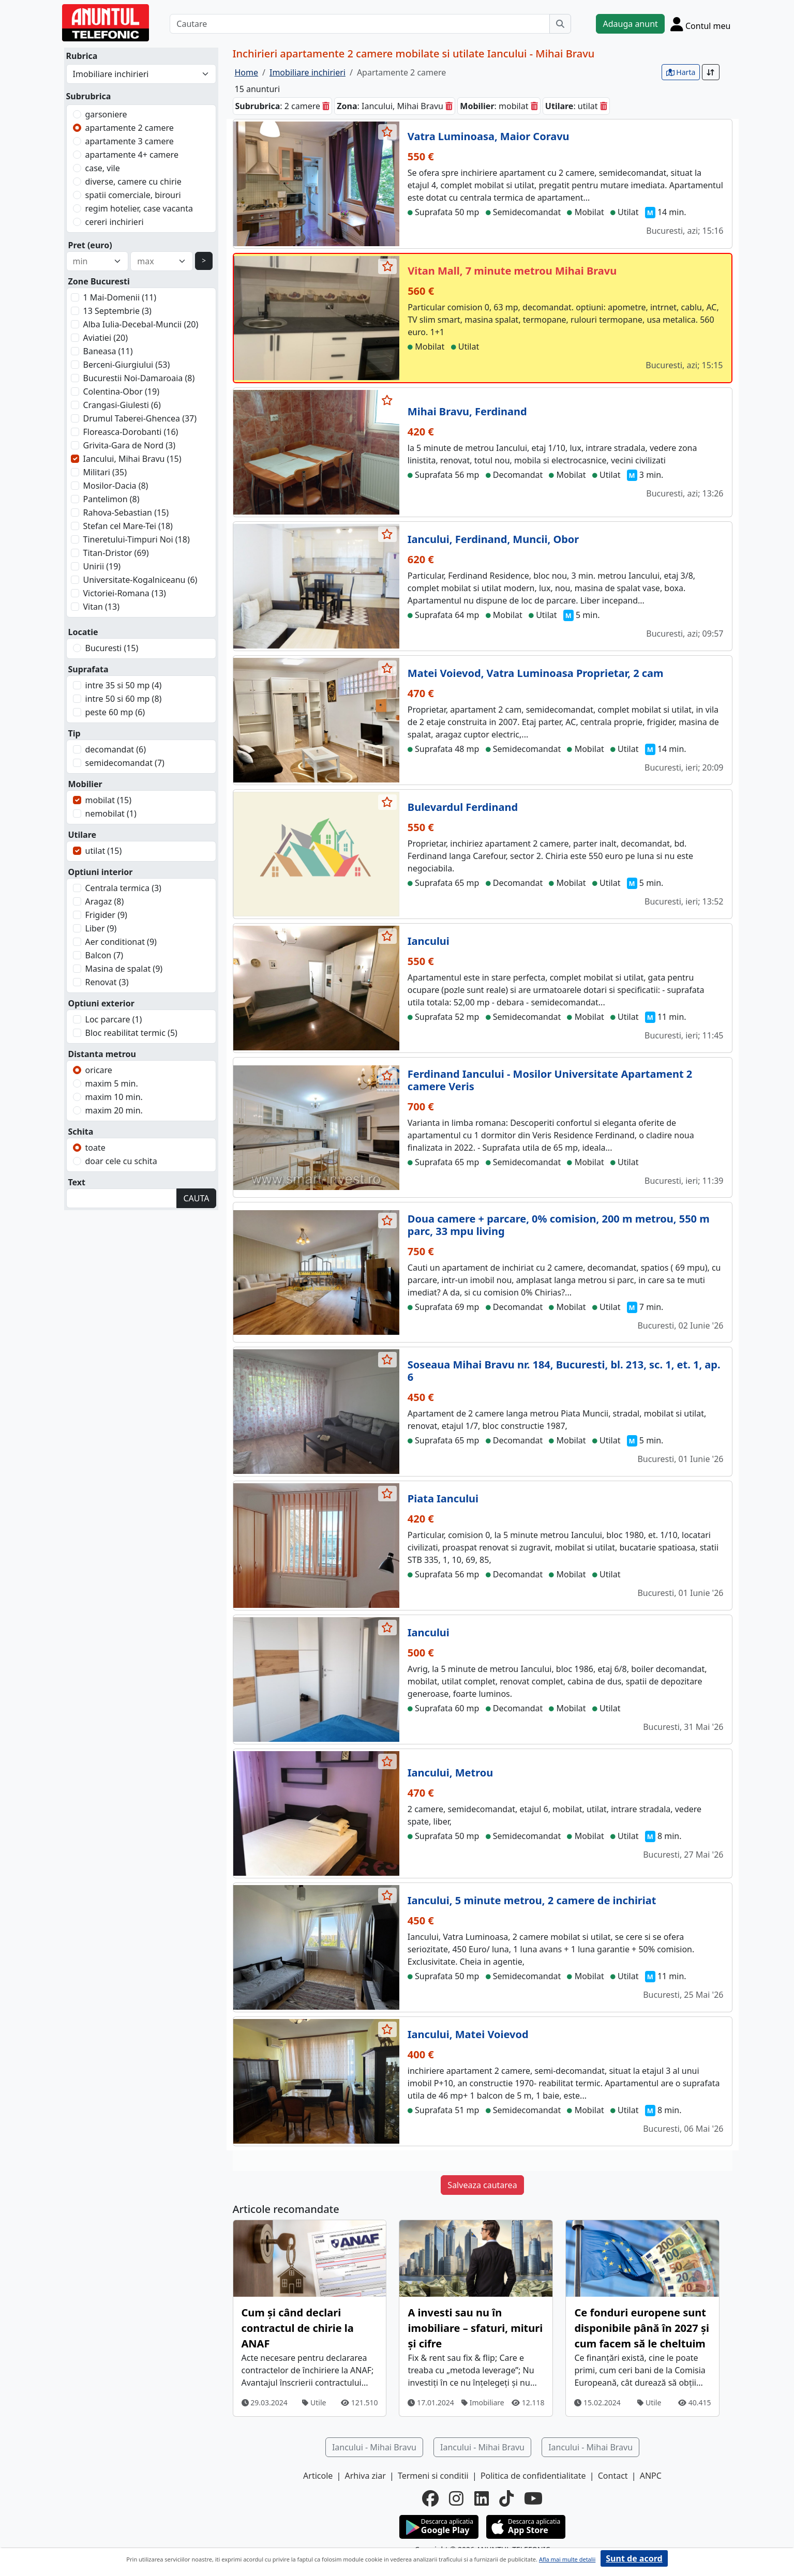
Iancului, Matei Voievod (468, 2034)
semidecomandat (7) (124, 763)
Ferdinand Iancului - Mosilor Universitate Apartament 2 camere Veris (550, 1080)
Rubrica (82, 56)
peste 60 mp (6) (115, 712)
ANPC (651, 2475)
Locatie (83, 632)
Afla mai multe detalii (567, 2559)
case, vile (102, 168)
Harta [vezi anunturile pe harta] (681, 72)
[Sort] (711, 72)
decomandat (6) (115, 749)
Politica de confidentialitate (533, 2475)
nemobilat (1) (111, 813)
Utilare (82, 834)
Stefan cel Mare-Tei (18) (128, 526)
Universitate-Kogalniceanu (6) (140, 579)
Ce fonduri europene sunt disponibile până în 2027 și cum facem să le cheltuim (641, 2328)
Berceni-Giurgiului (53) (126, 364)
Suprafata (88, 669)
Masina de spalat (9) (124, 968)
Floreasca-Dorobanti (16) (130, 432)
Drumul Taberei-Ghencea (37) (140, 418)
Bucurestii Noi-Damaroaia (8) (139, 378)
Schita (81, 1131)
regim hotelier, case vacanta (139, 208)
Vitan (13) (101, 606)
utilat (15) (103, 850)
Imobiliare (482, 2402)
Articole (318, 2475)
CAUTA (196, 1198)
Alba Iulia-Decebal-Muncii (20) (141, 324)
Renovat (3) (107, 982)
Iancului (429, 941)
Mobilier (85, 784)
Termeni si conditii (433, 2475)
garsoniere (106, 114)
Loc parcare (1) (113, 1019)
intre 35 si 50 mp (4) (123, 685)
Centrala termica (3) (123, 888)
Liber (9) (101, 928)
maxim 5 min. (111, 1083)
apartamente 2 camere (129, 127)
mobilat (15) (108, 800)
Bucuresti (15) (112, 648)
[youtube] (533, 2498)
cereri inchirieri (114, 222)
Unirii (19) (102, 566)
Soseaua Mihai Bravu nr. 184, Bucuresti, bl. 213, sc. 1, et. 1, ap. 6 (564, 1371)
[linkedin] (481, 2498)
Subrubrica (88, 96)
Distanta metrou (102, 1054)
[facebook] (430, 2498)
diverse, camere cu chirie (133, 181)
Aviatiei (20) (105, 337)
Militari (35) (105, 472)
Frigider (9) (106, 915)
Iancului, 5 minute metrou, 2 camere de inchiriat (532, 1900)
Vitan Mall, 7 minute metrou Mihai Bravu (512, 271)
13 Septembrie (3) (117, 311)
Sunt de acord (634, 2558)
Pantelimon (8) (111, 499)
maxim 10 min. (114, 1097)
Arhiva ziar (364, 2475)
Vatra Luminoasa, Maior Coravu (489, 136)
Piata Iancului (443, 1498)
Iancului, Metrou (450, 1773)
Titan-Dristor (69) (116, 553)
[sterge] (325, 106)
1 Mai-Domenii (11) (120, 297)
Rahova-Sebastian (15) (126, 512)
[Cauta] (560, 24)
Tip (74, 733)
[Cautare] (360, 24)
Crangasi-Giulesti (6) (122, 405)
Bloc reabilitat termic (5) (131, 1032)
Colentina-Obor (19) (121, 391)
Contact (613, 2475)
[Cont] (700, 23)
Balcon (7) (104, 955)
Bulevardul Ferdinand (463, 807)
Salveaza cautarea (482, 2185)
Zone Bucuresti (99, 281)
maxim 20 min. (114, 1110)
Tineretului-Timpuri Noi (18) (136, 539)
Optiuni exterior (101, 1003)
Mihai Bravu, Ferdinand (467, 411)
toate (95, 1147)
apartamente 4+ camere (131, 154)
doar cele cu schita (121, 1161)
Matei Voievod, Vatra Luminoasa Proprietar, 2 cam (536, 673)
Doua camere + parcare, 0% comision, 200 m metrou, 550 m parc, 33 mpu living (559, 1225)
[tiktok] (506, 2498)
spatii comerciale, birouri (133, 195)
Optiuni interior (100, 872)
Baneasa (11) (108, 351)
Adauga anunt (630, 23)
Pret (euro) (90, 245)
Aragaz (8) (104, 901)
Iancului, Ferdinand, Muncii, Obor (493, 539)
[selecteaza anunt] (387, 132)
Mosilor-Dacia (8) (115, 485)
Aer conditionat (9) (121, 941)
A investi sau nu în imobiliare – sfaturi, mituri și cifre (475, 2328)
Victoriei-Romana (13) (124, 593)
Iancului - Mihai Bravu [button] (374, 2447)
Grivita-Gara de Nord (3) (129, 445)
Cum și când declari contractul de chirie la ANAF (298, 2328)
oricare (98, 1070)
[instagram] (456, 2498)
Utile (314, 2402)
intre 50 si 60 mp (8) (123, 698)
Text (77, 1182)
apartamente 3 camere (129, 141)
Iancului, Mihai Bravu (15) (132, 458)
